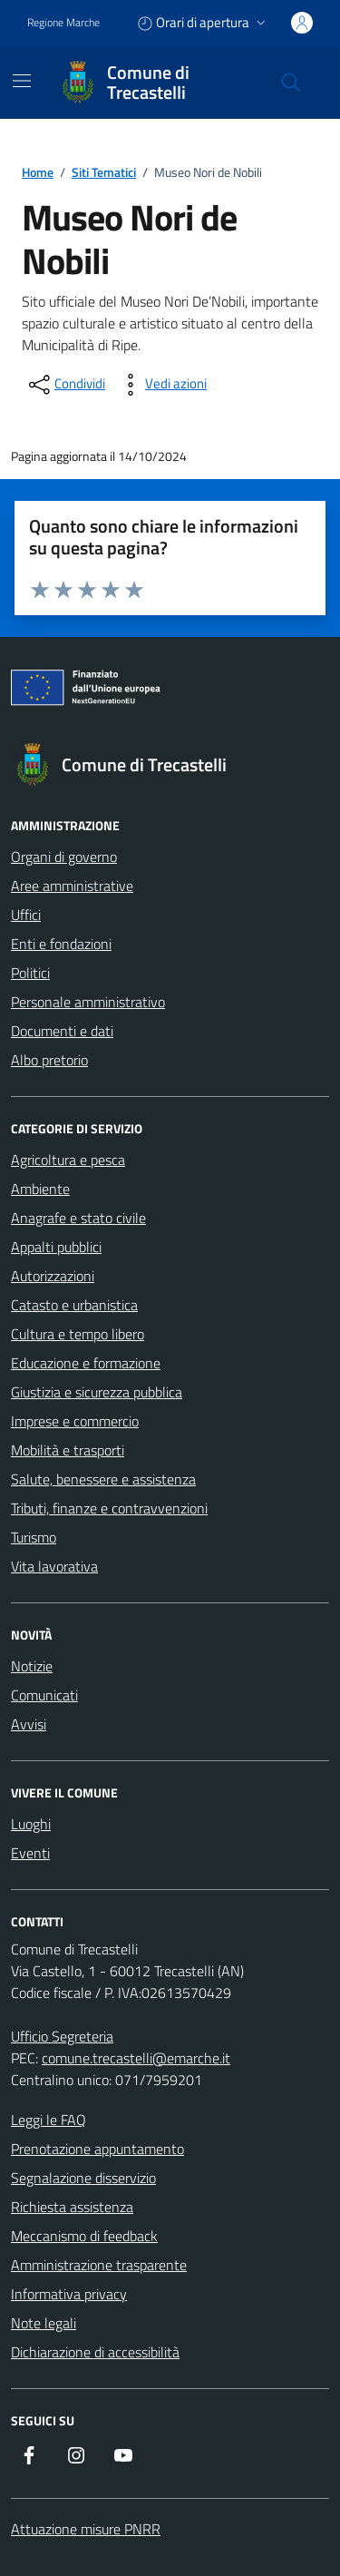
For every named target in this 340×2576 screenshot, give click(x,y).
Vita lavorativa (54, 1566)
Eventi (30, 1853)
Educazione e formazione (85, 1363)
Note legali (43, 2323)
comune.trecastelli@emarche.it (136, 2058)
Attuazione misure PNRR (85, 2529)
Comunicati (44, 1695)
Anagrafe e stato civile (78, 1218)
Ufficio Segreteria (62, 2036)
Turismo (33, 1537)
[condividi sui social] (65, 384)
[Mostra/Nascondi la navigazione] (22, 81)
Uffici (26, 915)
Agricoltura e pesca (68, 1159)
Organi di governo (64, 856)
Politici (30, 973)
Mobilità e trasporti (67, 1450)
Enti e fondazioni (61, 944)
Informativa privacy (69, 2294)
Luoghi (31, 1824)
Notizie (32, 1666)
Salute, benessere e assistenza (103, 1479)
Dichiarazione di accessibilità (95, 2352)
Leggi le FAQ (48, 2119)
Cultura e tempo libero (77, 1334)
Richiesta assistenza (72, 2207)
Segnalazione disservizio (83, 2178)
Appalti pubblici (56, 1247)
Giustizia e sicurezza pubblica (96, 1392)
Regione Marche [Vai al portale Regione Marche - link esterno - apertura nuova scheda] (63, 23)
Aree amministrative (72, 885)
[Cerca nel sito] (291, 82)
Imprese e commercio (75, 1421)
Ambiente (40, 1189)
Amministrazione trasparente (99, 2265)
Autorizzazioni (52, 1276)
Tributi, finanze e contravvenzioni (109, 1508)
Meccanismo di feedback (84, 2236)
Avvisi (28, 1724)
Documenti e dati (62, 1031)
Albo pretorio (49, 1060)
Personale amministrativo (88, 1002)
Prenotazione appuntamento (97, 2149)
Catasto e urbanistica (74, 1305)
